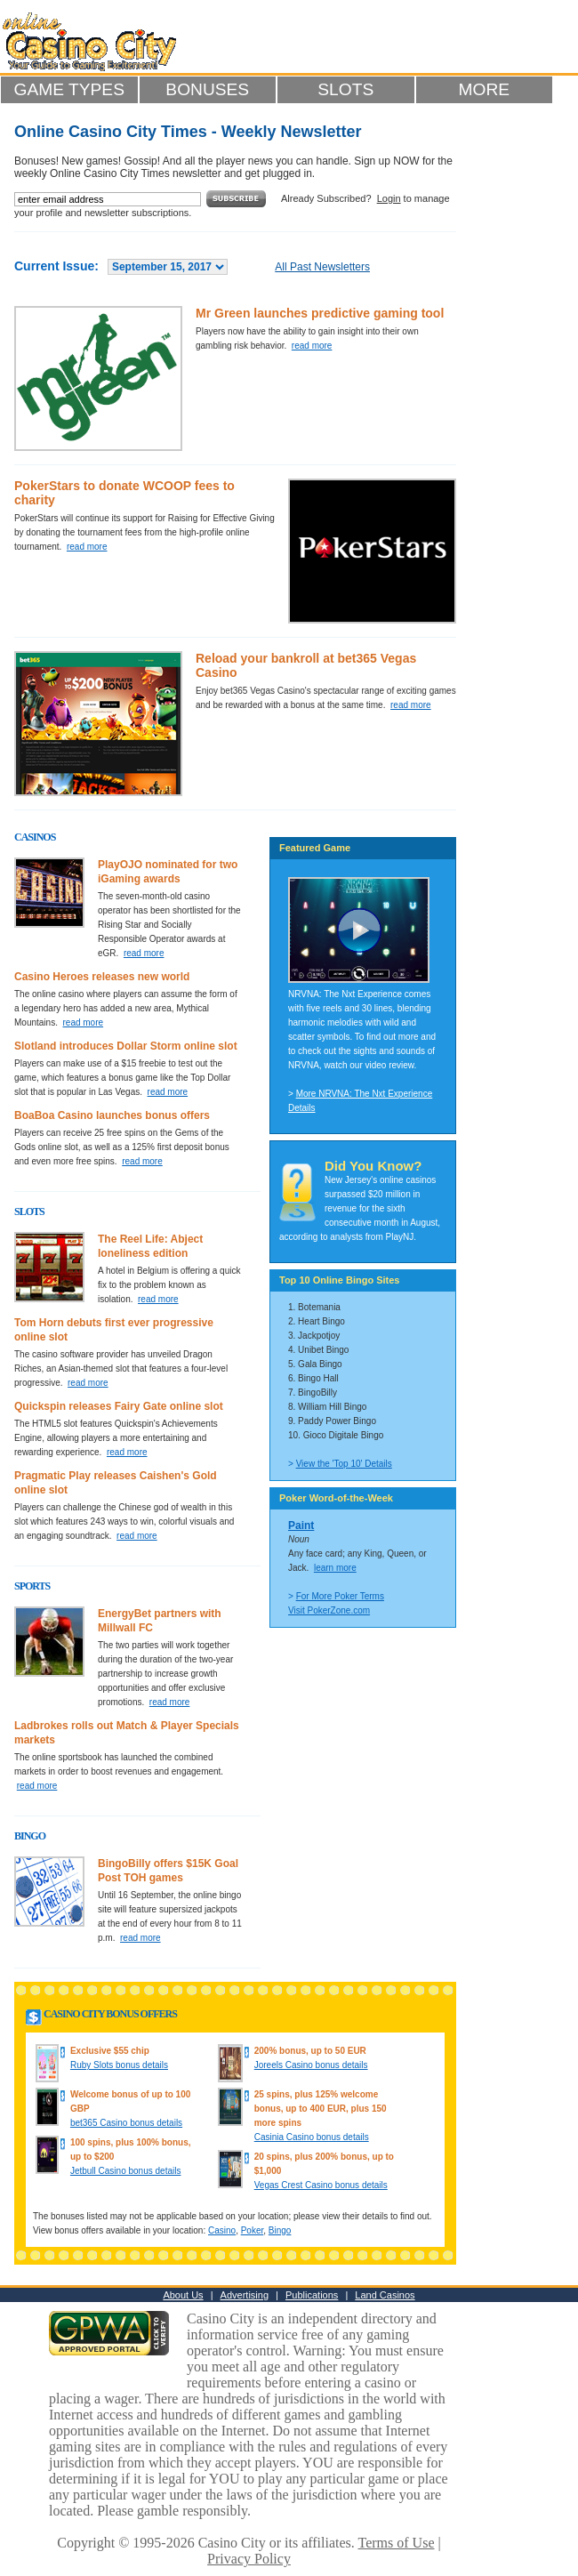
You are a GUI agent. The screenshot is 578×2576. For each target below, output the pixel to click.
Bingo (280, 2230)
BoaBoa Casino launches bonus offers (112, 1115)
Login (389, 198)
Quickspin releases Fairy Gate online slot (118, 1406)
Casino (222, 2230)
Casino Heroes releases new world (101, 976)
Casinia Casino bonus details (311, 2137)
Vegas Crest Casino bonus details (321, 2185)
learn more (335, 1568)
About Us (183, 2295)
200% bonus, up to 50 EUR (310, 2051)
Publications (311, 2295)
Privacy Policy (249, 2558)
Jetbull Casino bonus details (125, 2171)
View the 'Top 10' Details (344, 1464)
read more (312, 345)
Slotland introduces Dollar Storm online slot (125, 1046)
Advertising (245, 2295)
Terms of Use (396, 2542)
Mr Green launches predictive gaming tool (320, 313)
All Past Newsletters (322, 267)
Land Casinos (384, 2295)
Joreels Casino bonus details (311, 2065)
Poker (252, 2230)
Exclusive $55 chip (109, 2051)
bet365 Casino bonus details (126, 2123)
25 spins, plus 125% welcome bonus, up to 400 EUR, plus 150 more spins (320, 2108)
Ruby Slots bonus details (119, 2065)
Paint (301, 1525)
